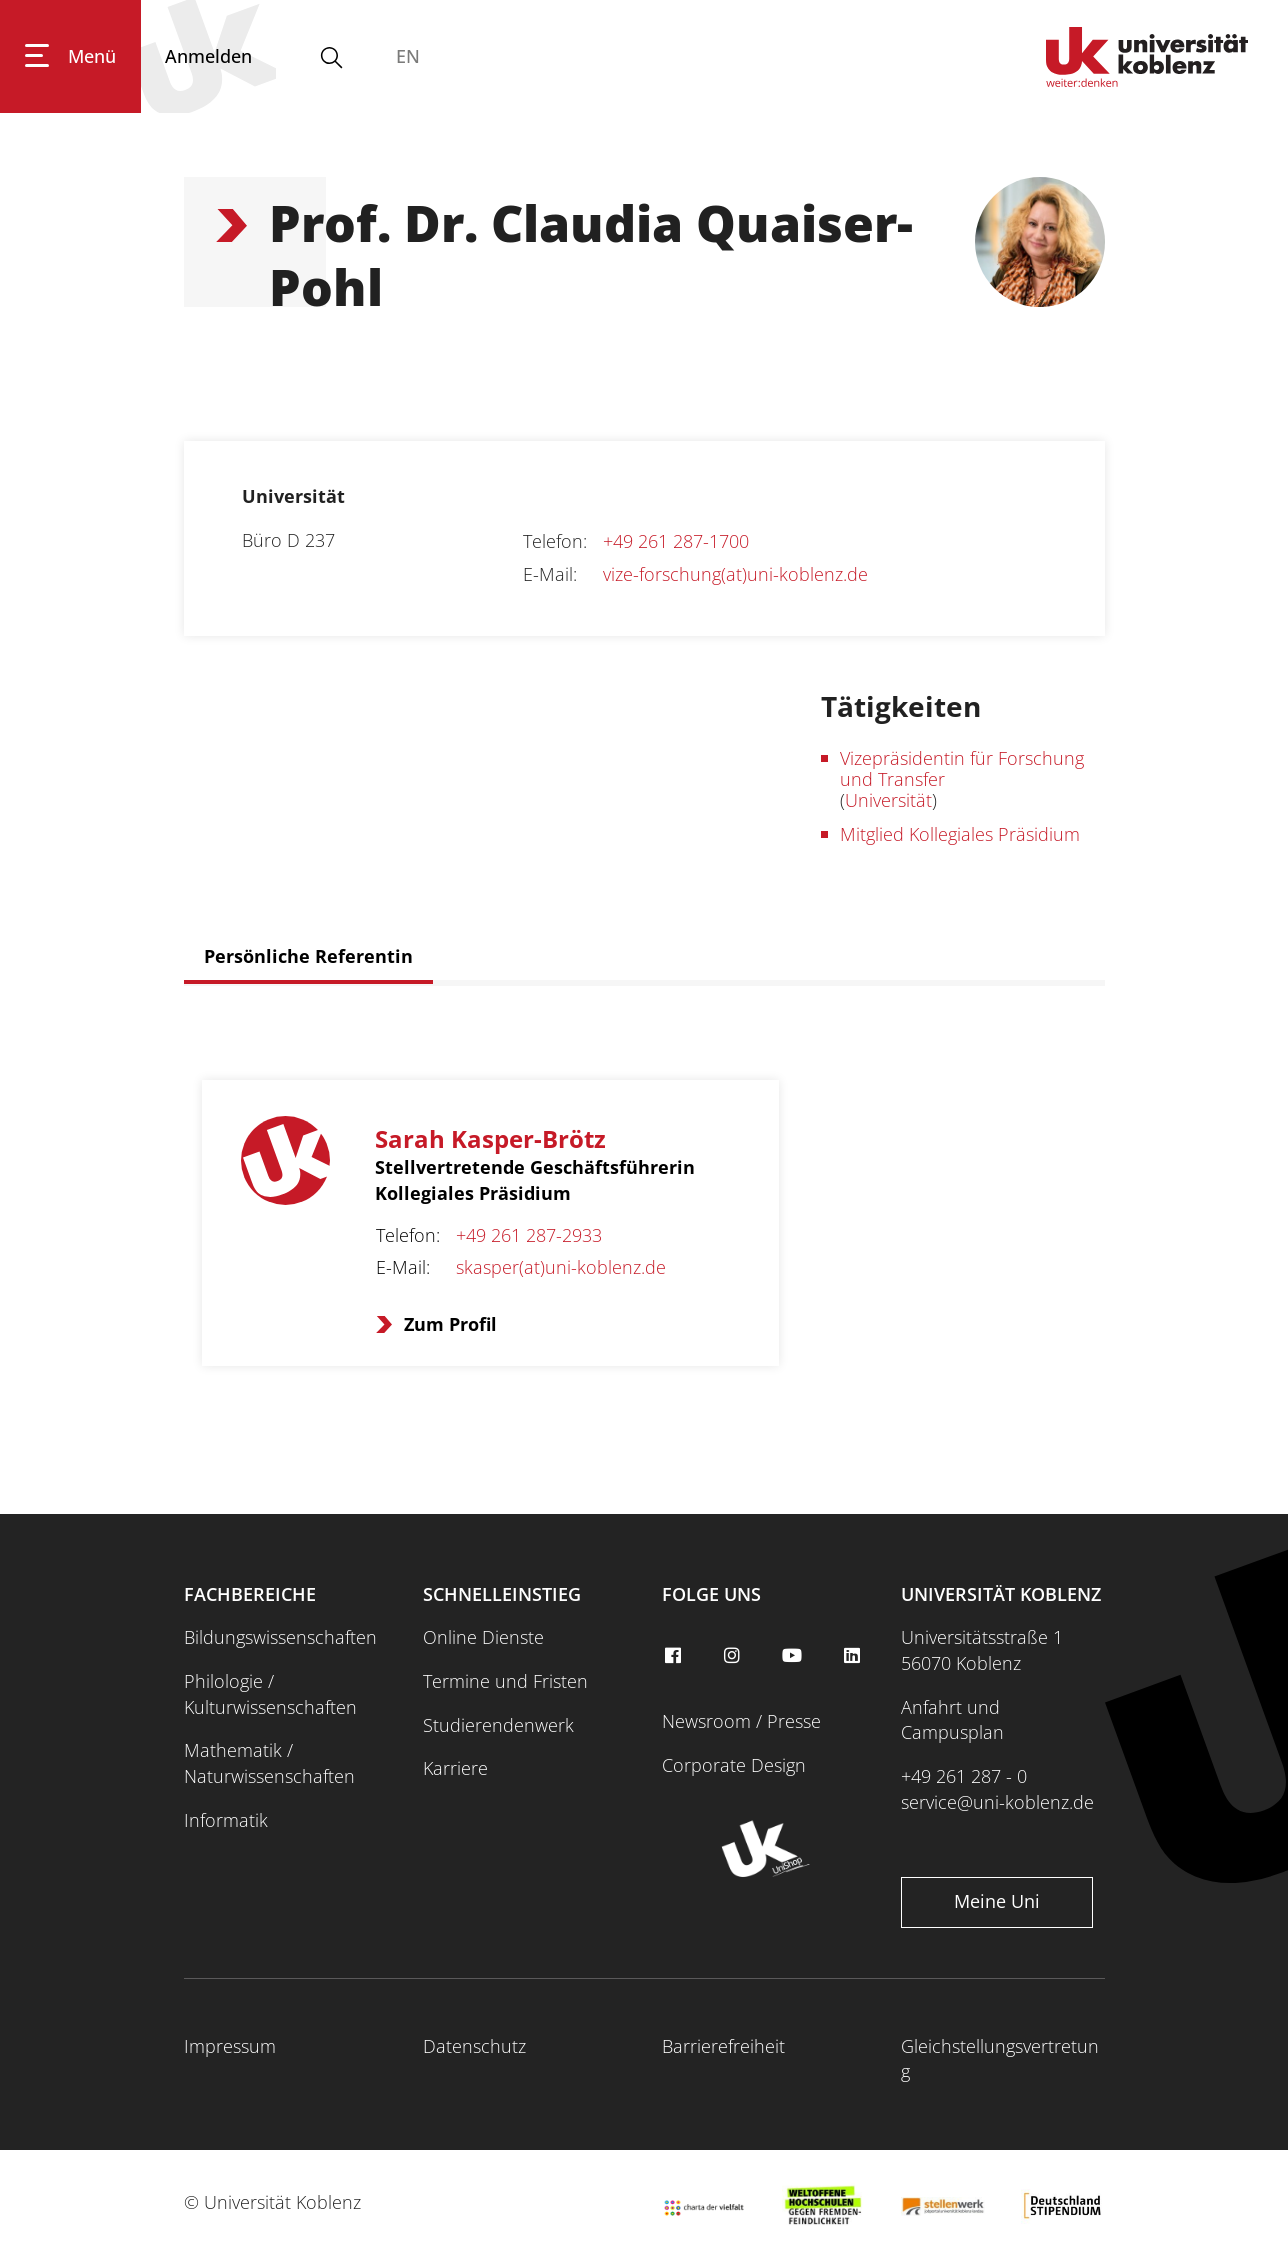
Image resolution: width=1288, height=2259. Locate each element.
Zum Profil (450, 1324)
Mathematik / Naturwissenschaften (269, 1763)
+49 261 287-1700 (676, 541)
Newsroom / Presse (741, 1721)
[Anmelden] (208, 56)
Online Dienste (483, 1637)
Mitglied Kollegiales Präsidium (960, 834)
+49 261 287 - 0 (964, 1776)
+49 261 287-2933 (529, 1235)
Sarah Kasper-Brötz (490, 1138)
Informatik (226, 1820)
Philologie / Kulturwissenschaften (270, 1694)
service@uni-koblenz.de (997, 1802)
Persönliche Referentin (308, 956)
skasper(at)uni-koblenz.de (561, 1267)
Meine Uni (997, 1901)
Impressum (230, 2046)
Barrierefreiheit (723, 2046)
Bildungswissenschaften (280, 1637)
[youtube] (795, 1656)
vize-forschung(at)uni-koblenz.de (735, 574)
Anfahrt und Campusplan (952, 1720)
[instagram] (735, 1656)
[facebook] (675, 1656)
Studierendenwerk (498, 1725)
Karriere (455, 1768)
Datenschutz (474, 2046)
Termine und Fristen (505, 1681)
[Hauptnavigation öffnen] (70, 56)
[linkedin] (854, 1656)
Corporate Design (734, 1765)
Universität (888, 800)
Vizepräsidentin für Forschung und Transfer (962, 768)
